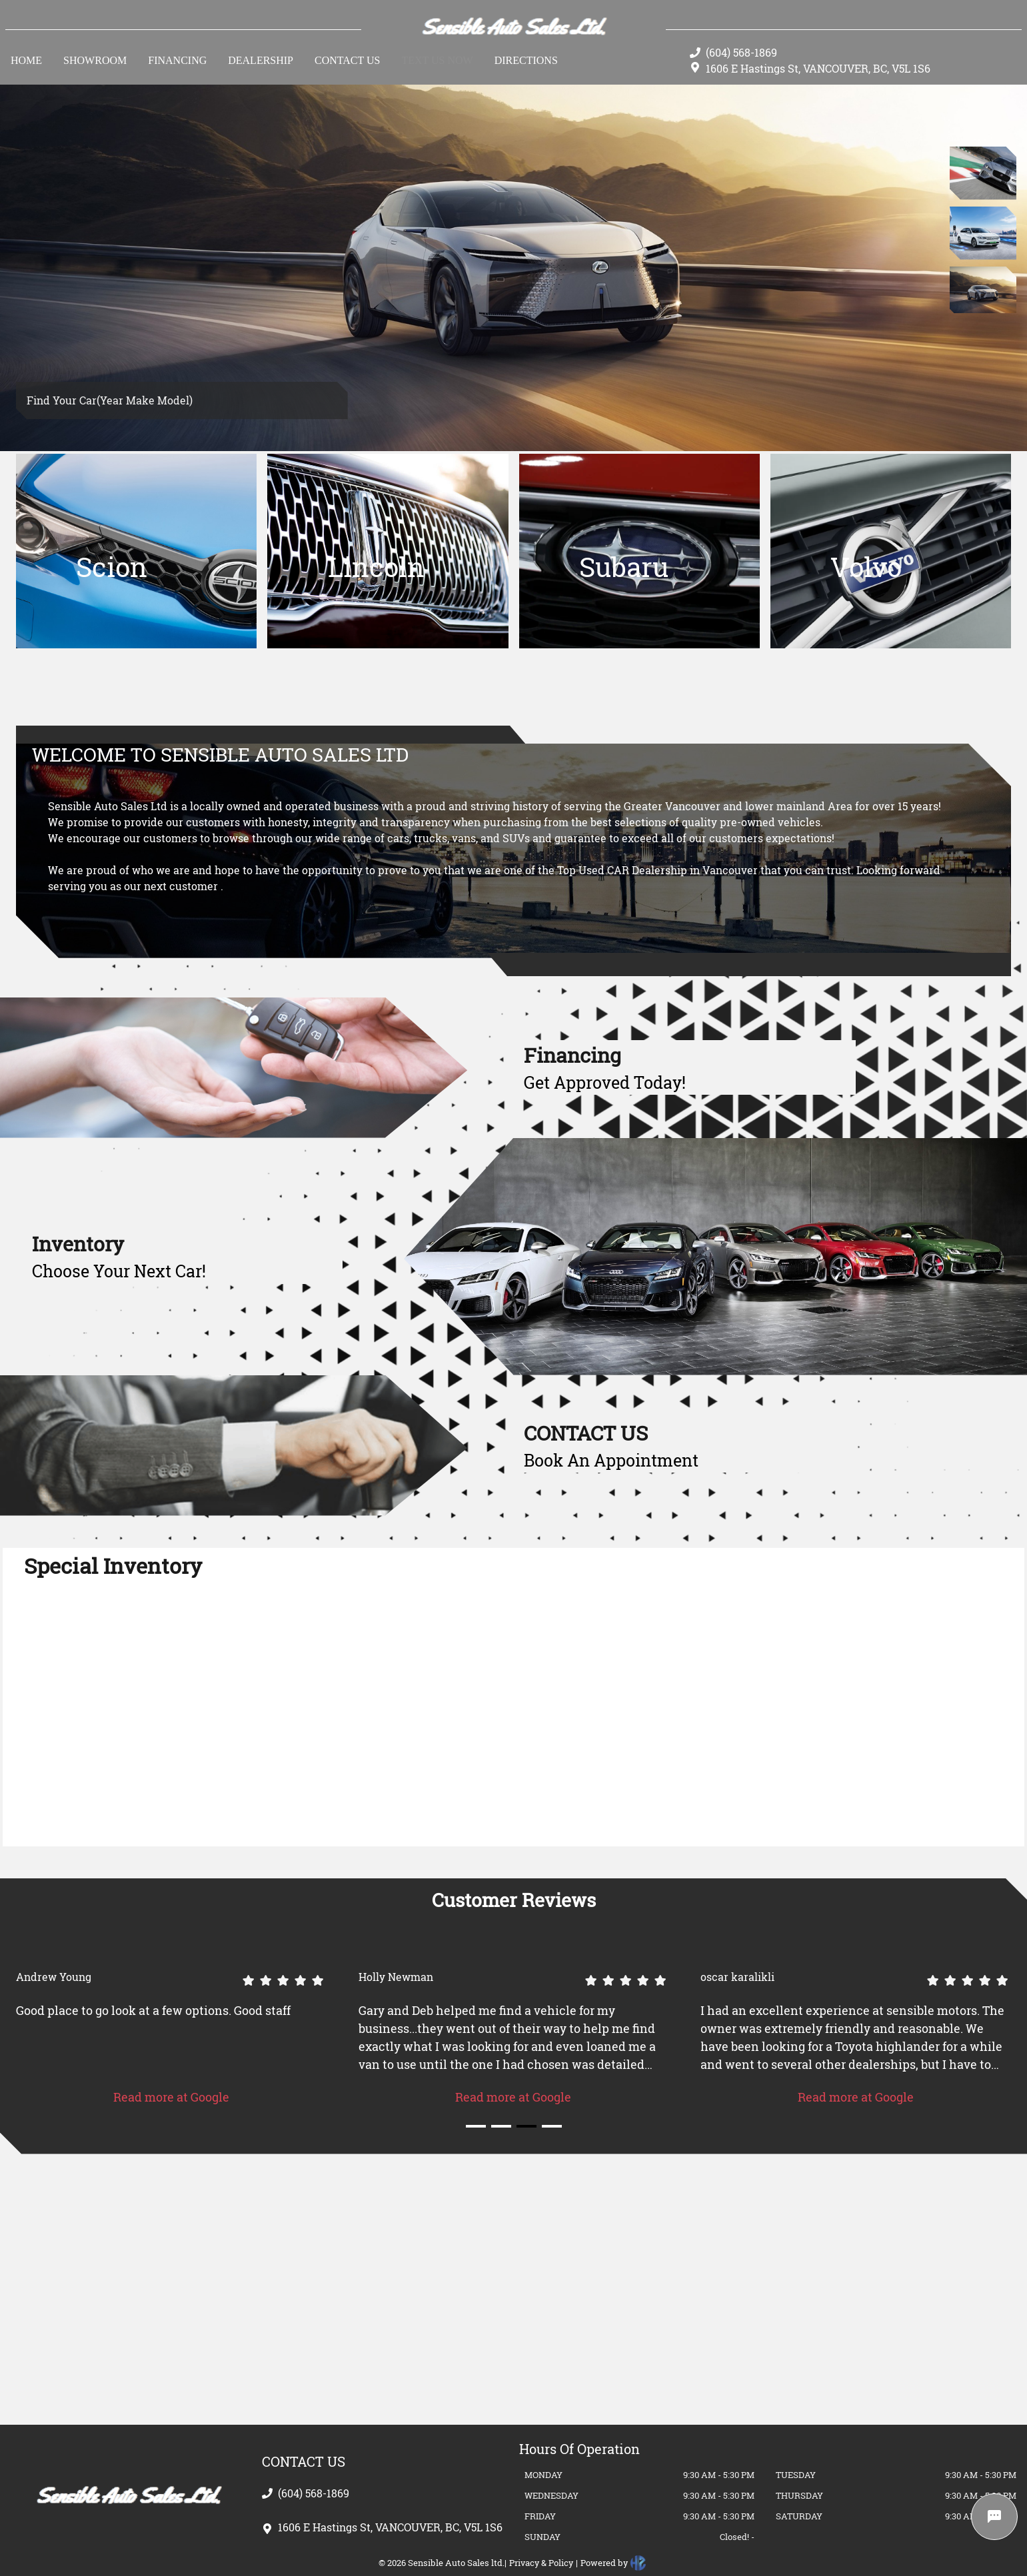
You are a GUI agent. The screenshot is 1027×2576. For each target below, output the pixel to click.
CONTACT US (586, 1433)
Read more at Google (171, 2097)
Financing (572, 1055)
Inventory (78, 1244)
